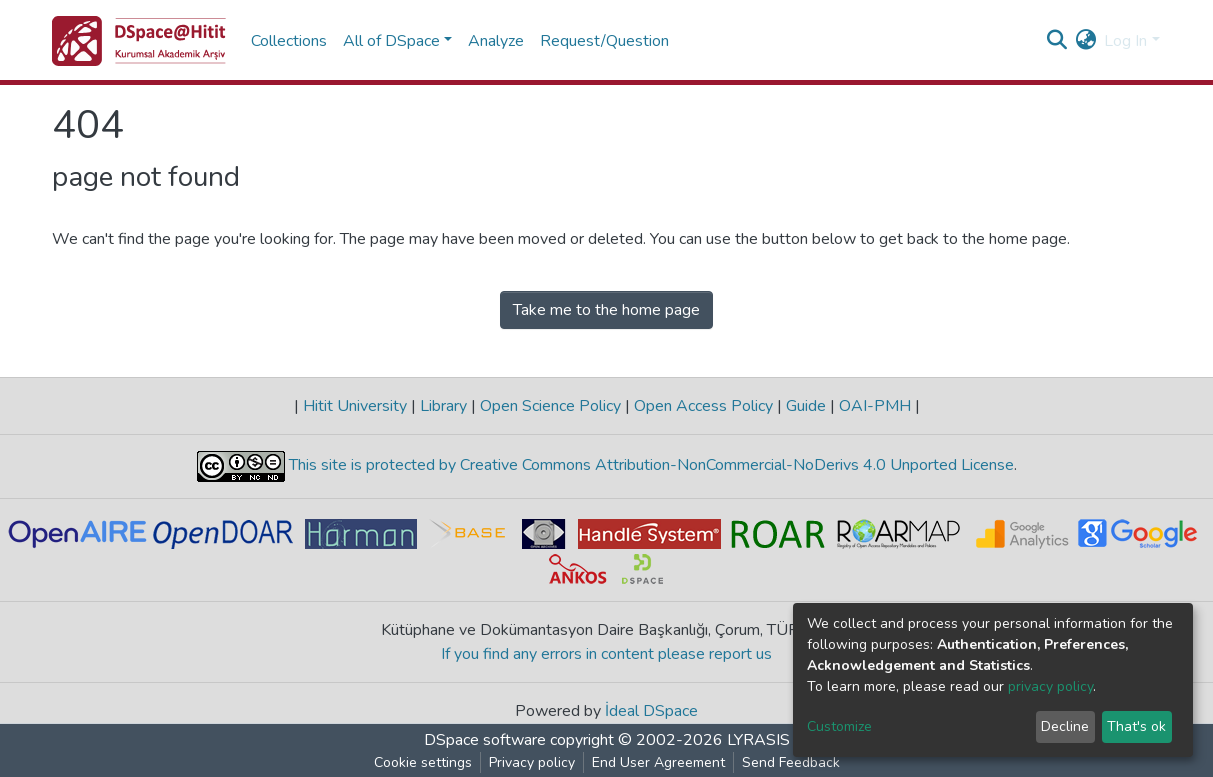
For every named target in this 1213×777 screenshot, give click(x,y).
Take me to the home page (606, 310)
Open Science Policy (550, 406)
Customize (839, 726)
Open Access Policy (703, 406)
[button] (1085, 41)
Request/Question (604, 41)
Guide (806, 406)
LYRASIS (758, 740)
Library (443, 406)
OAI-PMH (875, 406)
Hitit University (355, 406)
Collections (289, 41)
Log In (1125, 41)
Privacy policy (532, 762)
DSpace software (485, 740)
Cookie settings (423, 762)
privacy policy (1050, 686)
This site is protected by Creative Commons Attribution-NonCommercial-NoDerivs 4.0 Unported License (649, 466)
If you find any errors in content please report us (606, 654)
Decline (1065, 726)
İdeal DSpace (651, 711)
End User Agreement (658, 762)
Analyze (496, 41)
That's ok (1136, 726)
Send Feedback (791, 762)
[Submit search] (1056, 41)
